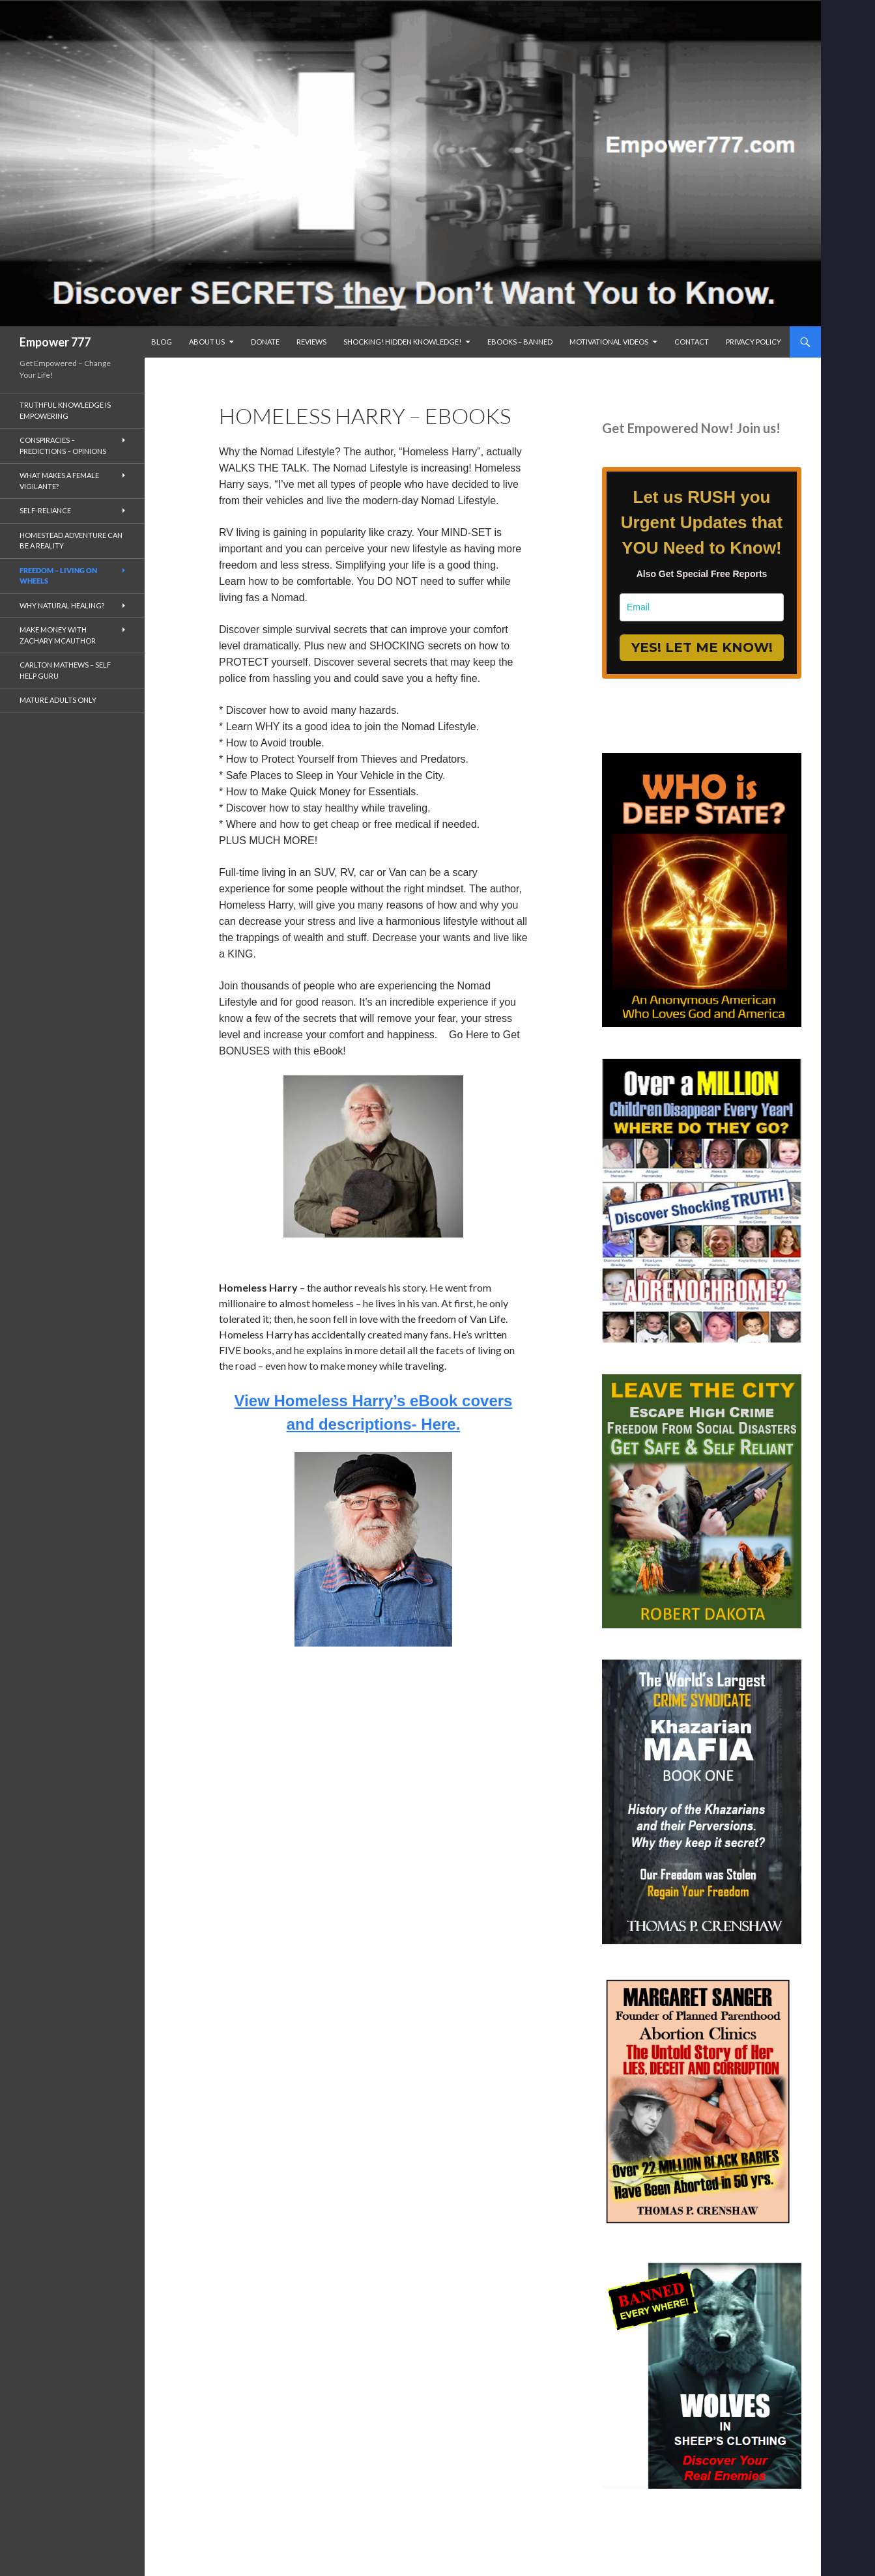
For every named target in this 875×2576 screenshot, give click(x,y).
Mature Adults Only (58, 700)
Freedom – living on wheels (58, 576)
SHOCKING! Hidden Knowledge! (402, 341)
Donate (265, 341)
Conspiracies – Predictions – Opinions (63, 445)
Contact (691, 341)
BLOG (161, 341)
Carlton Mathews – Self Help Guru (65, 670)
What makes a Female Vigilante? (59, 480)
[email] (702, 607)
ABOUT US (207, 341)
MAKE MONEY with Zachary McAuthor (58, 635)
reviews (311, 341)
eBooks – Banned (519, 341)
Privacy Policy (753, 341)
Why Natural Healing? (62, 605)
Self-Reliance (45, 510)
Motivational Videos (608, 341)
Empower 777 (55, 342)
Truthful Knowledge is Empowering (65, 410)
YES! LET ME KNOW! (702, 647)
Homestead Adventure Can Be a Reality (71, 540)
